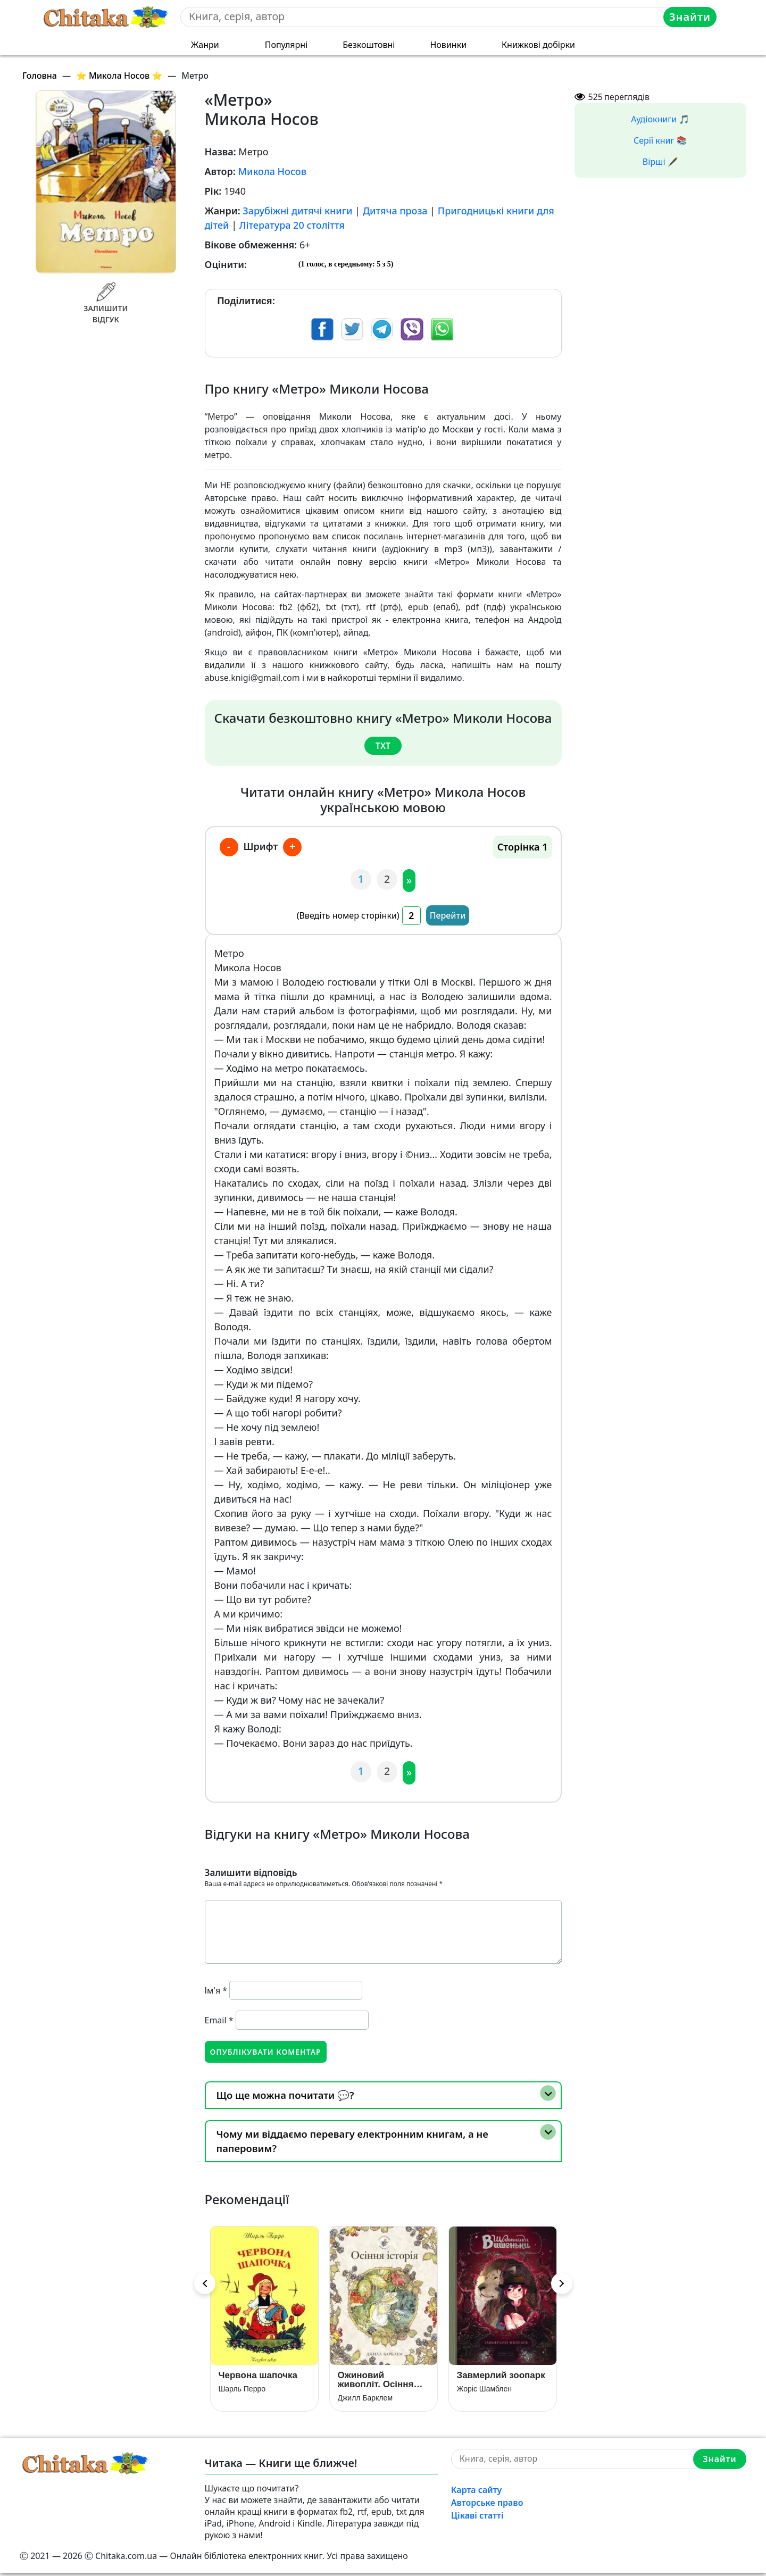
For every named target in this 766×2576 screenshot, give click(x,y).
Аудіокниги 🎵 (660, 119)
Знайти (691, 17)
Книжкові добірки (538, 45)
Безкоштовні (369, 45)
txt (383, 746)
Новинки (448, 45)
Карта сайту (476, 2492)
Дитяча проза (395, 210)
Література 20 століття (292, 225)
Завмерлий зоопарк (501, 2377)
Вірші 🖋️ (660, 162)
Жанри (205, 45)
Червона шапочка (258, 2377)
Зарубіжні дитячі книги (297, 210)
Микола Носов (272, 171)
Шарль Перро (242, 2391)
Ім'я (216, 1989)
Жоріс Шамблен (484, 2391)
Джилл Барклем (365, 2400)
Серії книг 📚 (660, 140)
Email (219, 2018)
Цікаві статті (477, 2518)
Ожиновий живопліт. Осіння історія (376, 2382)
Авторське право (487, 2505)
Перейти (448, 914)
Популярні (286, 45)
